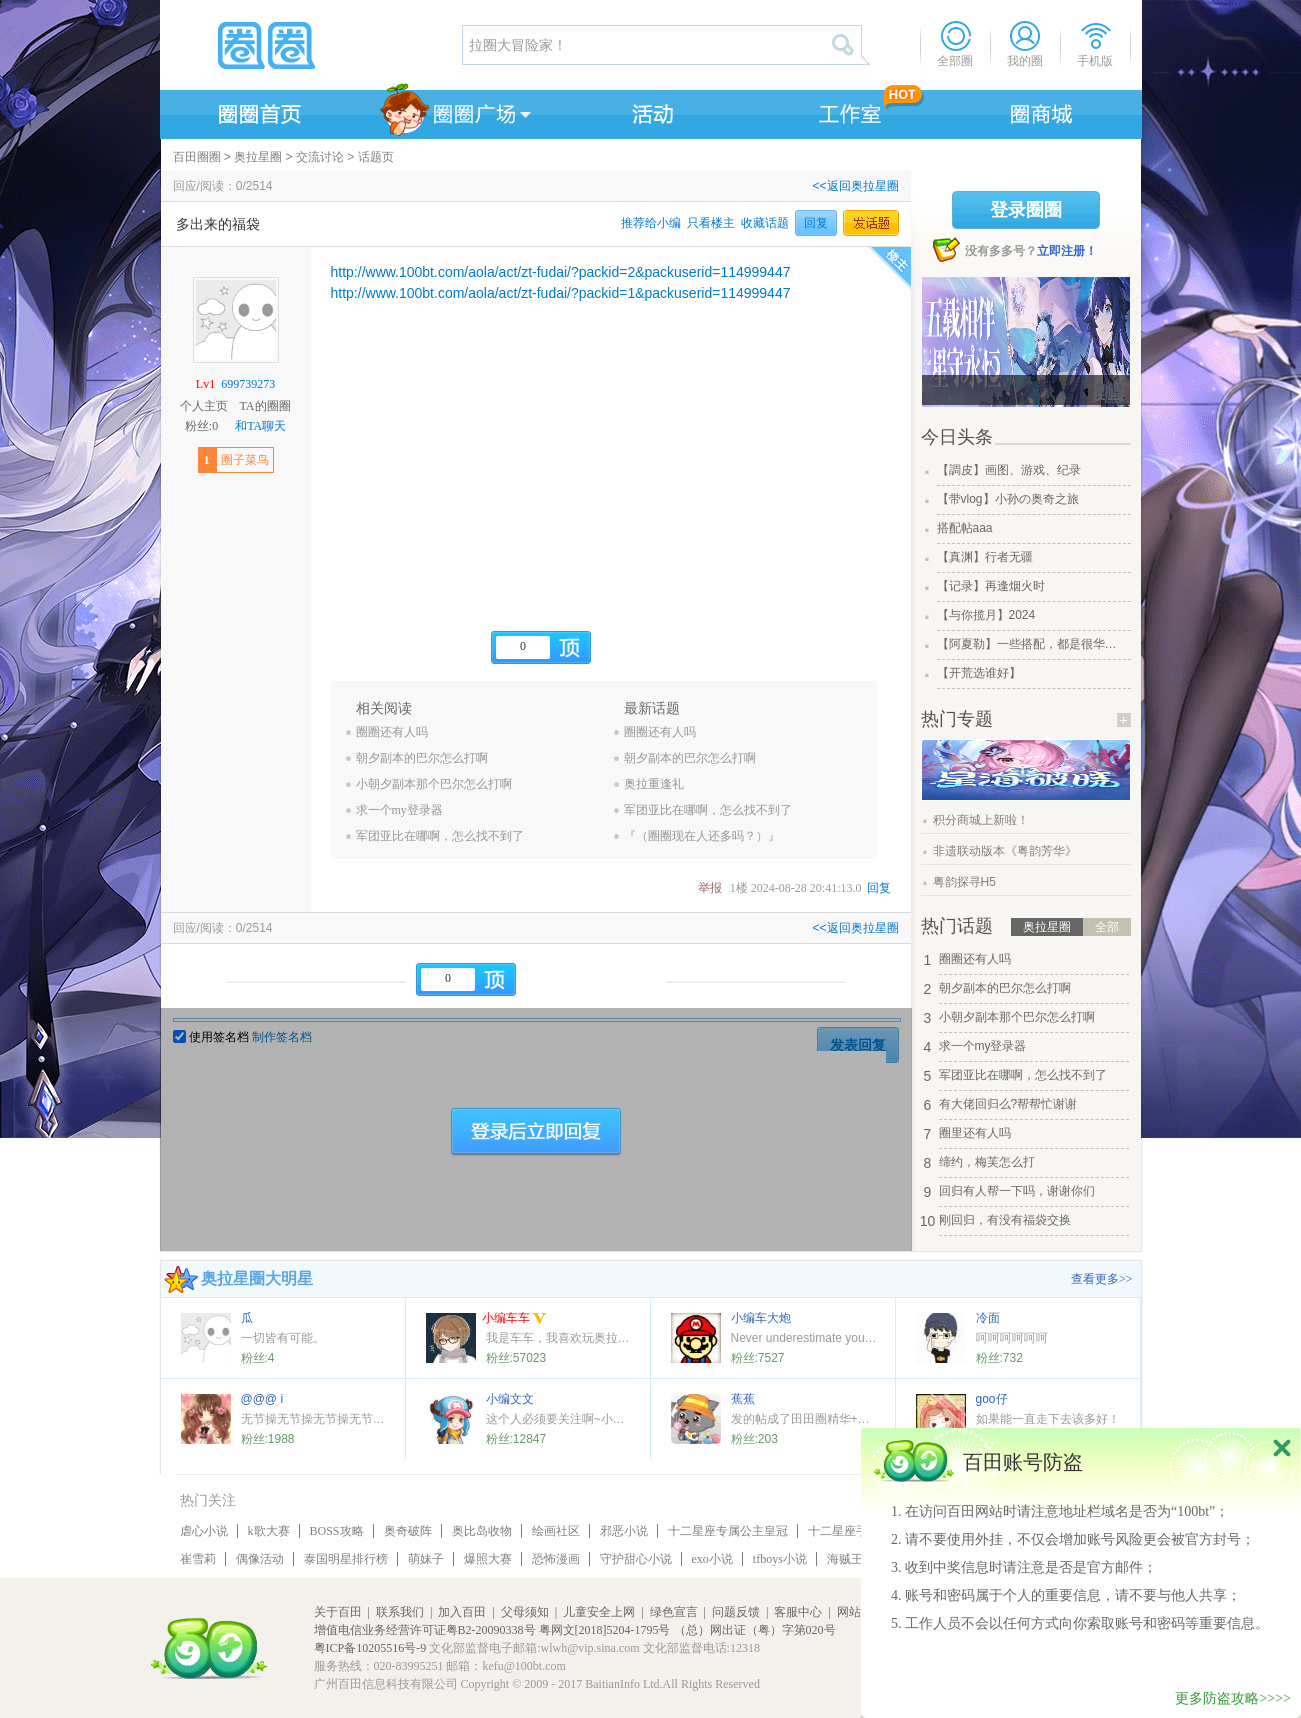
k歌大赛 (269, 1531)
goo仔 (992, 1399)
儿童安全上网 (599, 1612)
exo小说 (712, 1559)
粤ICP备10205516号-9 (370, 1648)
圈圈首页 (258, 111)
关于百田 (338, 1612)
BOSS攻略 (337, 1531)
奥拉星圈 (258, 157)
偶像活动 (260, 1559)
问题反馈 (736, 1612)
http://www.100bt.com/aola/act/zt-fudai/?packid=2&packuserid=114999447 (561, 272)
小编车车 (514, 1319)
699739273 (248, 384)
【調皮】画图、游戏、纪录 (1009, 470)
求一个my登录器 (399, 810)
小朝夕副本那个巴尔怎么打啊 (434, 784)
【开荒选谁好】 (979, 673)
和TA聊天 (260, 426)
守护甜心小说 (636, 1559)
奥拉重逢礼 (654, 784)
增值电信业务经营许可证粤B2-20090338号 (425, 1630)
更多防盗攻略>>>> (1233, 1698)
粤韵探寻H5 (964, 882)
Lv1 (205, 384)
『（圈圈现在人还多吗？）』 (702, 836)
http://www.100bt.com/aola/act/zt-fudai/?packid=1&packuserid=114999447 (561, 293)
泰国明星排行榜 (346, 1559)
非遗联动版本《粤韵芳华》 (1005, 851)
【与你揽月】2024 (986, 615)
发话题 (871, 223)
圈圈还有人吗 (392, 732)
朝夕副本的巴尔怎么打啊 (422, 758)
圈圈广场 (454, 111)
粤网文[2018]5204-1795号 (605, 1630)
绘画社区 (556, 1531)
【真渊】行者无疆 (985, 557)
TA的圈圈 (264, 406)
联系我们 (400, 1612)
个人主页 (204, 406)
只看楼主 (711, 223)
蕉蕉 (743, 1399)
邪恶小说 (624, 1531)
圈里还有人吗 (975, 1133)
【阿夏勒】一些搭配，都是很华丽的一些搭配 (1032, 644)
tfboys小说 (780, 1559)
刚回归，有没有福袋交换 (1005, 1220)
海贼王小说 (857, 1559)
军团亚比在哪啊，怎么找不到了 (440, 836)
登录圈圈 (1026, 210)
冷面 (988, 1318)
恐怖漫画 (556, 1559)
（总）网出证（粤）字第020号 (755, 1630)
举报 (710, 888)
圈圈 (310, 45)
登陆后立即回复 (536, 1132)
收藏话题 (765, 223)
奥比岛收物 (482, 1531)
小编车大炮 (761, 1318)
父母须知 (525, 1612)
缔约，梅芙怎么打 (987, 1162)
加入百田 (462, 1612)
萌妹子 (426, 1559)
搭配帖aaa (965, 528)
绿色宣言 (674, 1612)
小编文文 (510, 1399)
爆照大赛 (488, 1559)
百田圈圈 (197, 157)
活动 (650, 111)
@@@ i (262, 1399)
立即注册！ (1067, 251)
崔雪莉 (198, 1559)
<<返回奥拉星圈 (855, 186)
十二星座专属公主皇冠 (728, 1531)
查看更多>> (1102, 1279)
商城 (1042, 111)
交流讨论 (320, 157)
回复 (816, 223)
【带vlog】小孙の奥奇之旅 (1008, 499)
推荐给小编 (651, 223)
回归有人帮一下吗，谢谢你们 (1017, 1191)
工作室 (846, 111)
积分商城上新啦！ (981, 820)
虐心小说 (204, 1531)
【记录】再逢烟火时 (991, 586)
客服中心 (798, 1612)
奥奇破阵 (408, 1531)
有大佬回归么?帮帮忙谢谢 (1008, 1104)
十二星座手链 (844, 1531)
